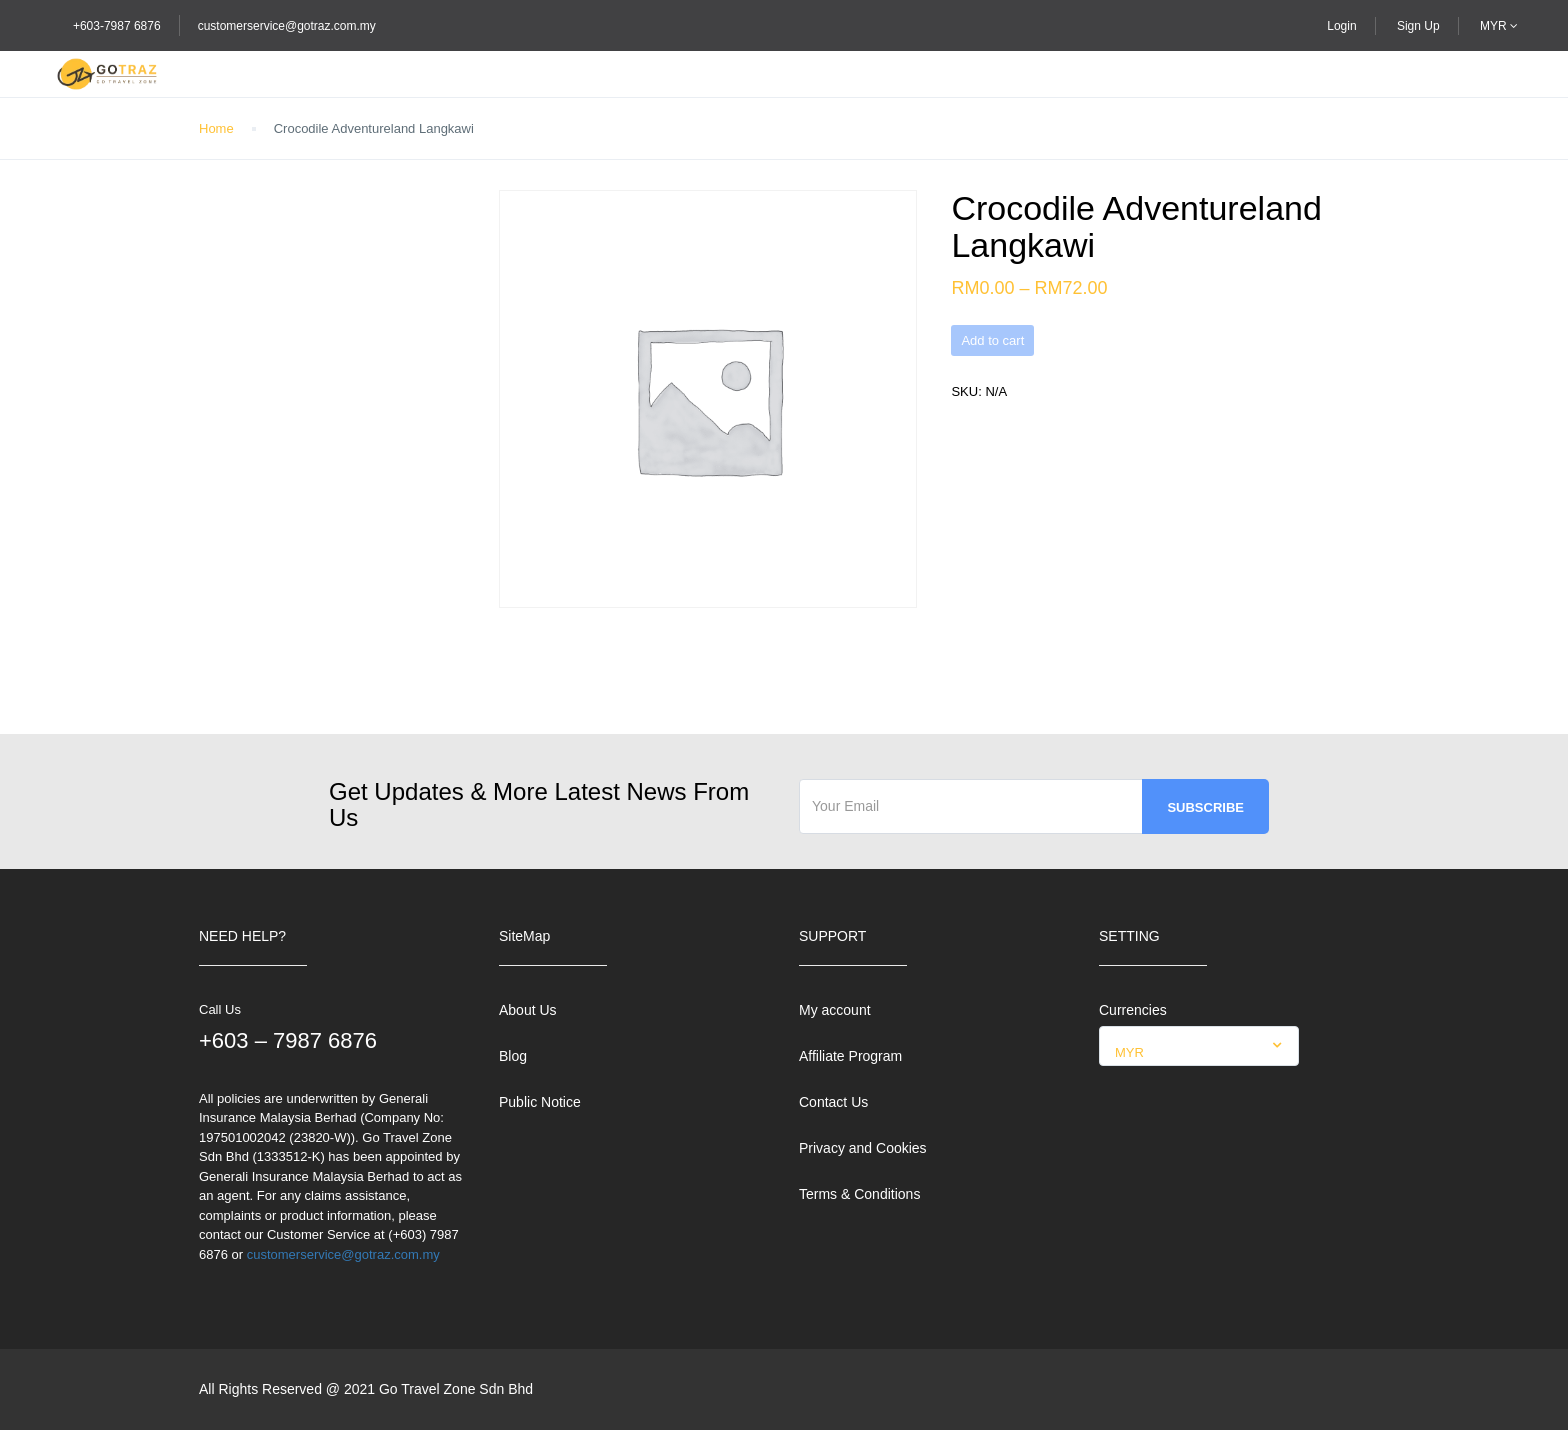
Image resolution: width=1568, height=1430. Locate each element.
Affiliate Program (850, 1056)
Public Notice (540, 1102)
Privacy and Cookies (863, 1148)
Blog (513, 1056)
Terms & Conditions (859, 1194)
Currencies (1133, 1010)
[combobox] (1199, 1046)
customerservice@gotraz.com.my (287, 26)
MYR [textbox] (1129, 1052)
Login (1341, 26)
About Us (528, 1010)
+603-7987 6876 (117, 26)
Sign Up (1418, 26)
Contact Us (833, 1102)
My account (835, 1010)
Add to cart (992, 340)
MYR (1499, 26)
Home (216, 128)
